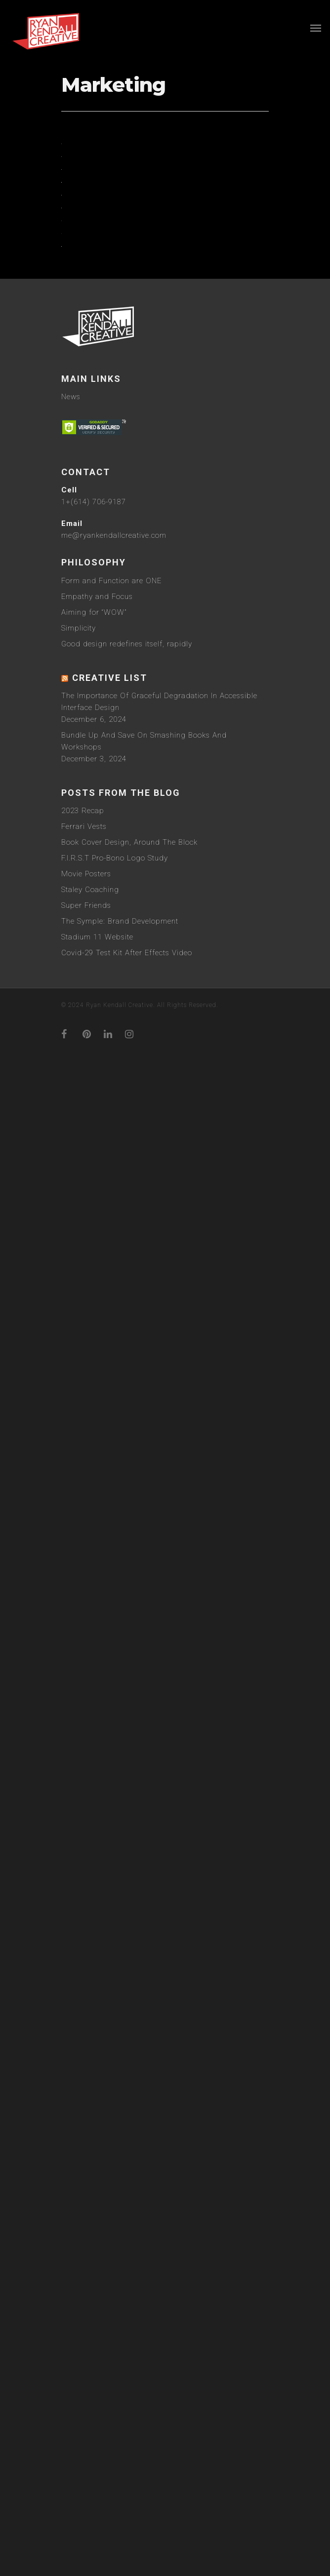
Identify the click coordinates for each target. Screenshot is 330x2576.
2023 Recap (82, 2052)
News (71, 1638)
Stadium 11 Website (97, 2178)
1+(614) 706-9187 (93, 1743)
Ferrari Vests (84, 2067)
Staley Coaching (90, 2131)
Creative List (109, 1918)
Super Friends (86, 2146)
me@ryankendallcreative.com (113, 1776)
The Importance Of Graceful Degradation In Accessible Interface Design (159, 1943)
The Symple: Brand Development (119, 2162)
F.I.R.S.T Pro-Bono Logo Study (114, 2099)
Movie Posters (86, 2115)
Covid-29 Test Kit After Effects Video (126, 2194)
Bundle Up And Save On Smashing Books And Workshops (144, 1982)
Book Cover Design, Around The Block (129, 2083)
